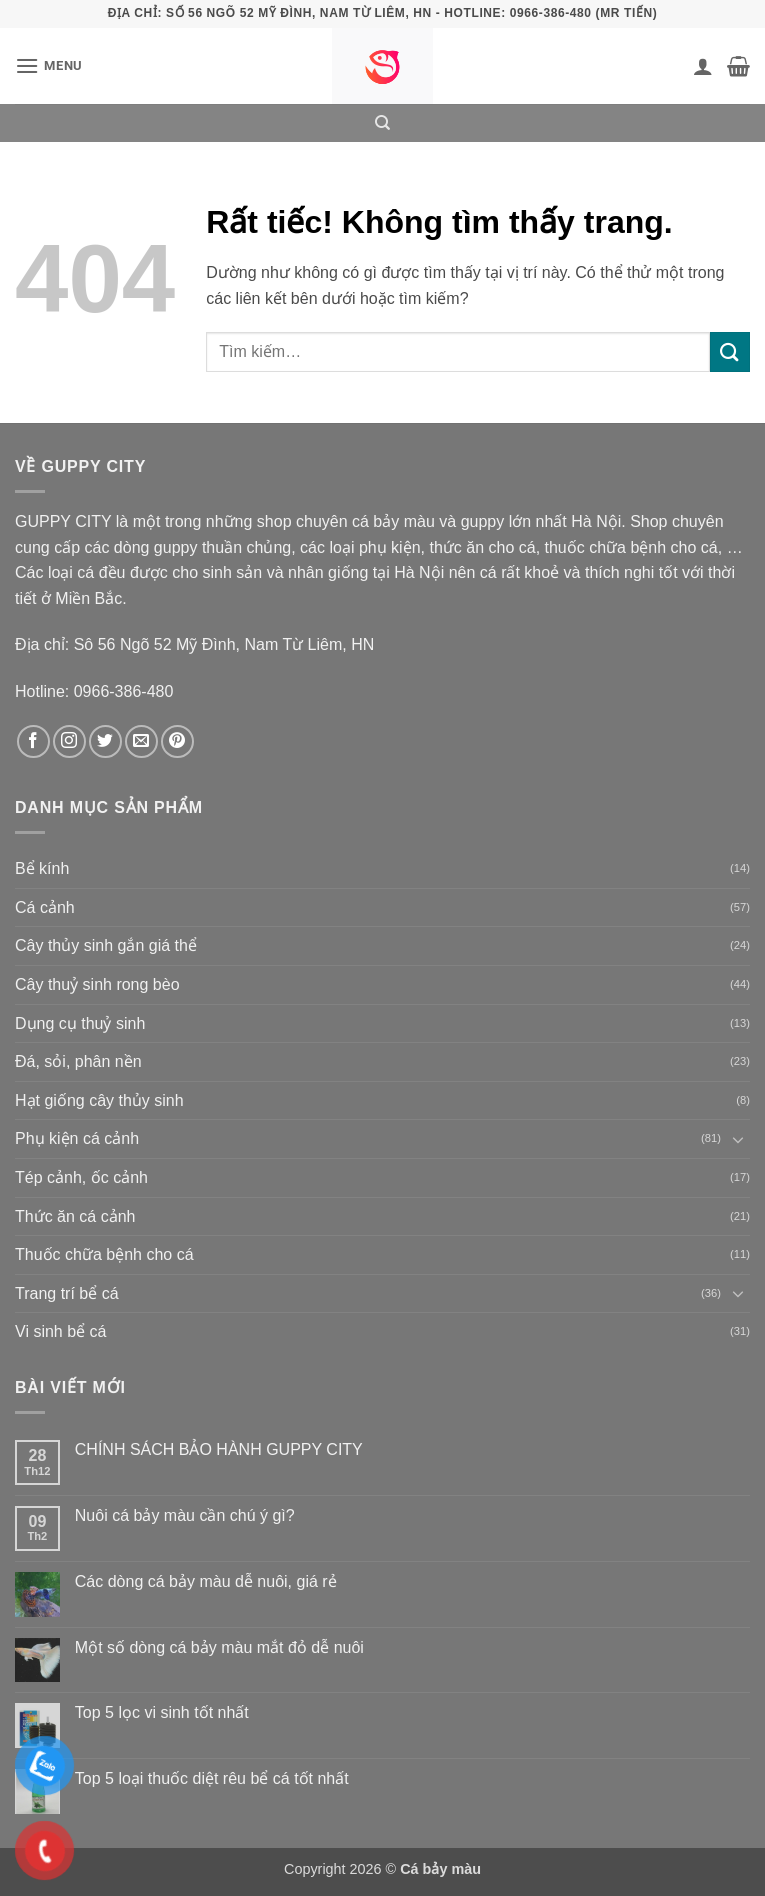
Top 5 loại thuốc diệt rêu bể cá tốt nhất (212, 1778)
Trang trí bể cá (67, 1293)
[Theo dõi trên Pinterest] (177, 741)
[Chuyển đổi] (738, 1139)
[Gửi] (730, 351)
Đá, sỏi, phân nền (78, 1061)
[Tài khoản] (703, 66)
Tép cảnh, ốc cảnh (81, 1177)
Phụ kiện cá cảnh (77, 1138)
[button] (49, 65)
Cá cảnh (45, 907)
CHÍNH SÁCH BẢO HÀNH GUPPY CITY (219, 1449)
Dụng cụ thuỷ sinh (80, 1023)
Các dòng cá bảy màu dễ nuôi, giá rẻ (206, 1581)
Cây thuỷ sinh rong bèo (97, 984)
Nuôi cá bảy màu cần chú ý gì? (185, 1515)
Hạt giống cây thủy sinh (99, 1100)
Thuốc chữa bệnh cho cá (104, 1254)
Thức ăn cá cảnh (75, 1216)
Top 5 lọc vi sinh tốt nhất (162, 1712)
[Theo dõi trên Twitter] (105, 741)
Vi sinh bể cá (60, 1331)
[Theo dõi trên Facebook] (33, 741)
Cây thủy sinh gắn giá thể (106, 945)
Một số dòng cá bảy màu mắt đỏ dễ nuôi (219, 1647)
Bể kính (42, 868)
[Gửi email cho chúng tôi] (141, 741)
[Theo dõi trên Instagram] (69, 741)
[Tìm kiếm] (382, 123)
